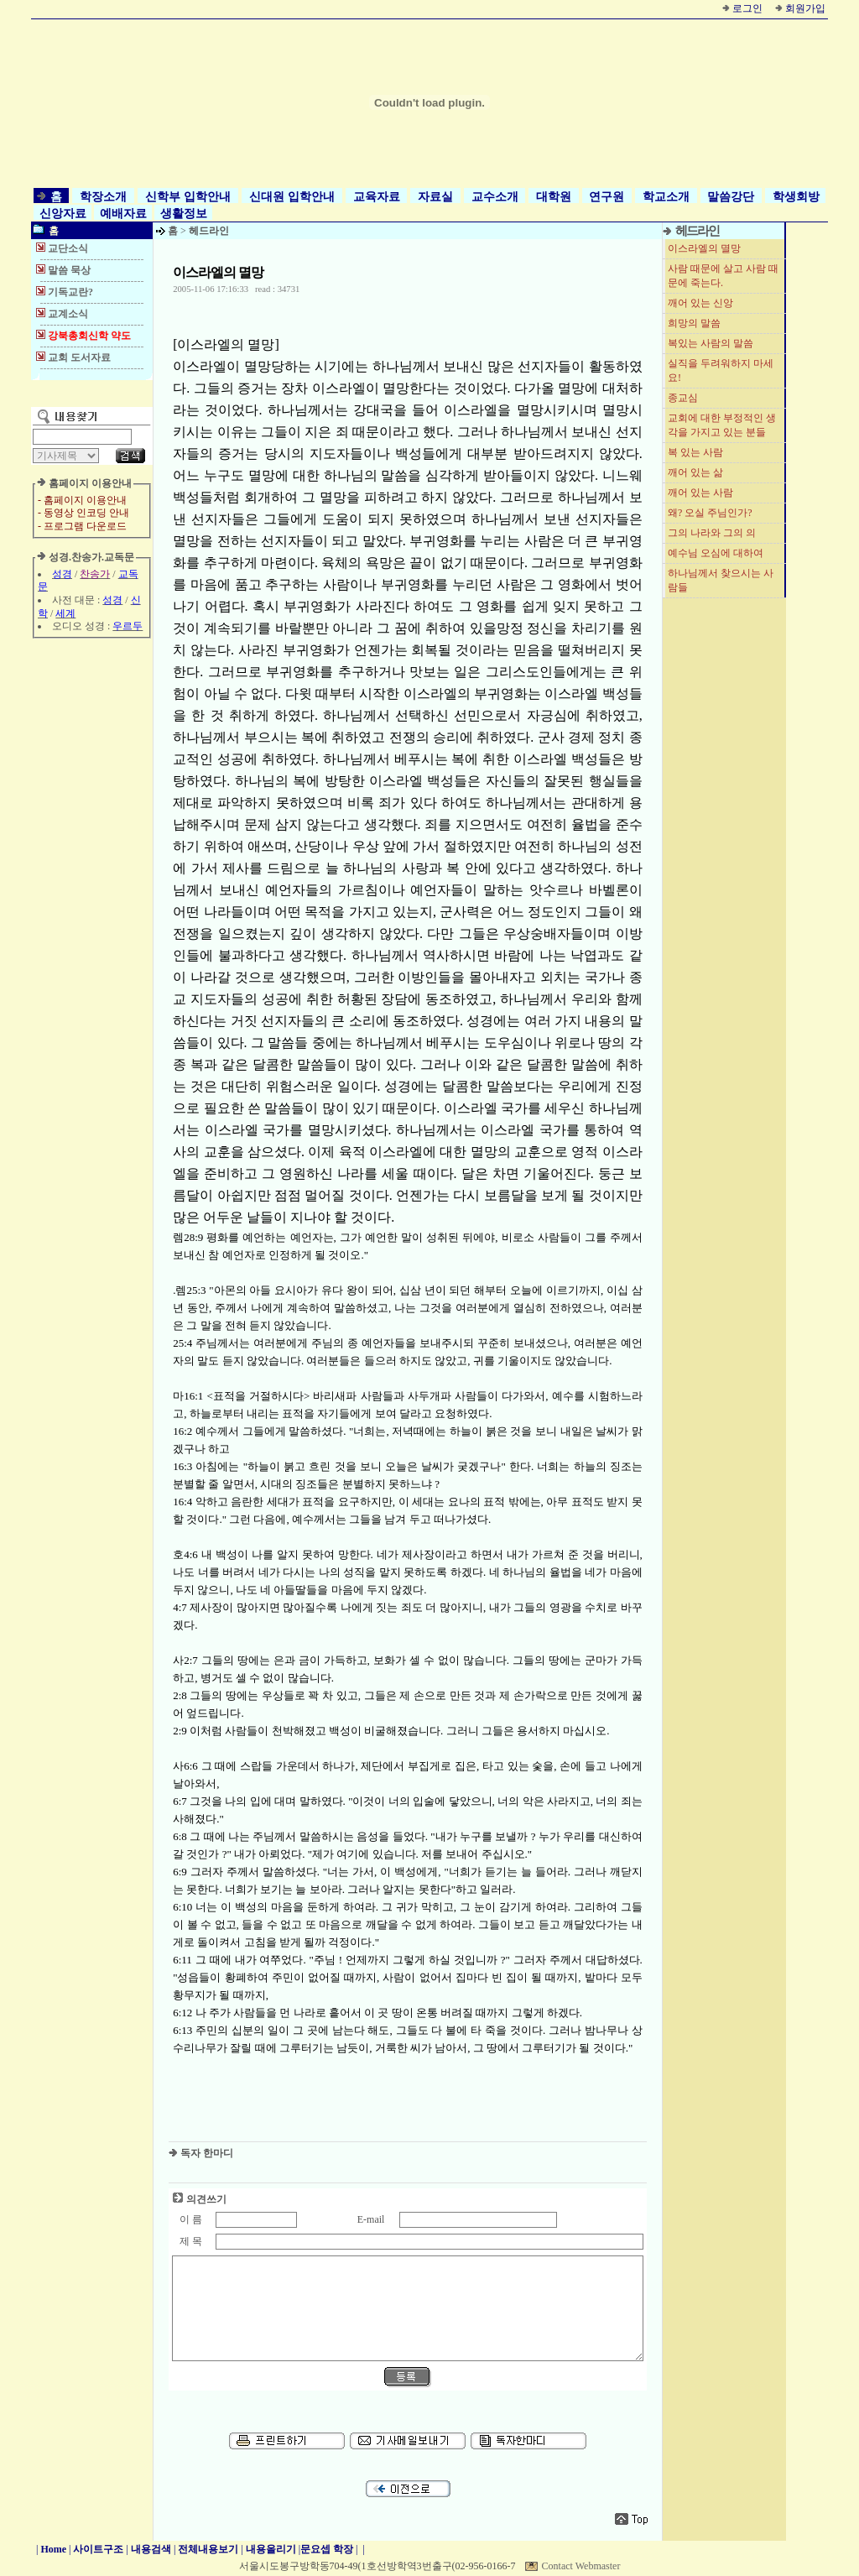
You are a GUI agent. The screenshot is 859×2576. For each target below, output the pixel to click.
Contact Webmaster (581, 2566)
